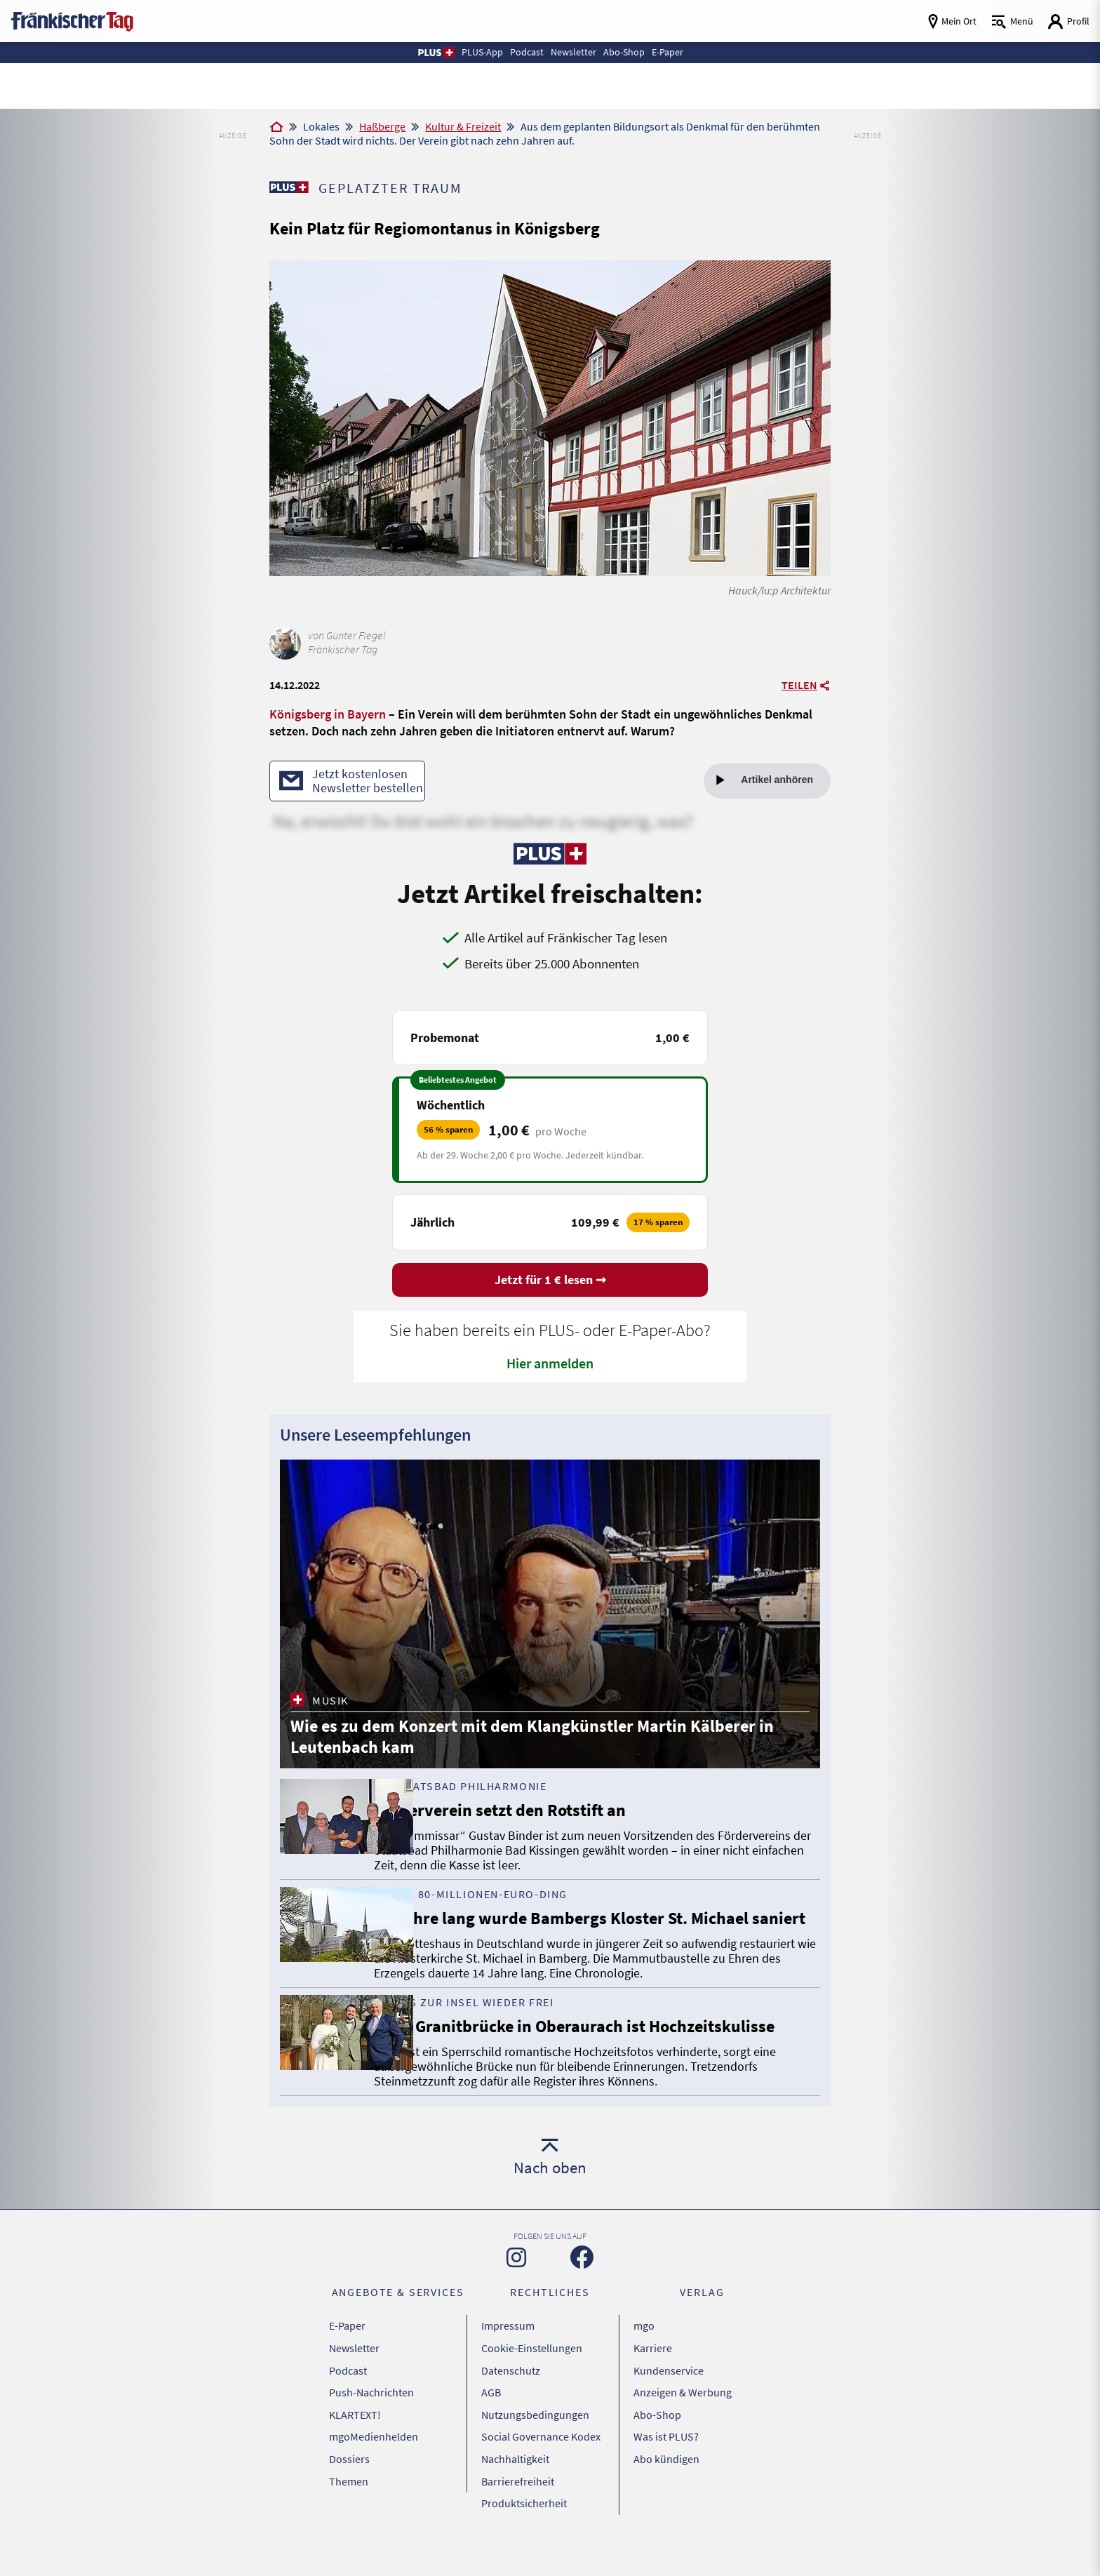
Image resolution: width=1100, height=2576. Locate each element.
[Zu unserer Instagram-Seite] (516, 2317)
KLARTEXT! (355, 2455)
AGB (491, 2437)
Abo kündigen (666, 2490)
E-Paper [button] (690, 52)
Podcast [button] (516, 52)
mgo (644, 2384)
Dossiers (349, 2490)
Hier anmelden (550, 1366)
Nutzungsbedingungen (535, 2455)
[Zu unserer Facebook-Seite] (582, 2318)
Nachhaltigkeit (515, 2490)
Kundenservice (668, 2420)
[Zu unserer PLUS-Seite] (290, 186)
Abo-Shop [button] (636, 52)
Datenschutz (510, 2420)
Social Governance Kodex (541, 2472)
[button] (408, 52)
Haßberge (382, 126)
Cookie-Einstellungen (531, 2402)
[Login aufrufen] (1068, 21)
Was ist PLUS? (666, 2472)
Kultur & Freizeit (463, 126)
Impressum (508, 2384)
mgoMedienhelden (373, 2472)
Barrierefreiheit (517, 2507)
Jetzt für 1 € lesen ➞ (550, 1283)
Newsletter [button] (573, 52)
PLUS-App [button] (461, 52)
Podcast (348, 2420)
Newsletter (354, 2402)
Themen (348, 2507)
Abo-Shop (657, 2455)
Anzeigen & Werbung (682, 2437)
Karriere (652, 2402)
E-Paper (347, 2384)
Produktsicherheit (524, 2525)
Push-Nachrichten (371, 2437)
